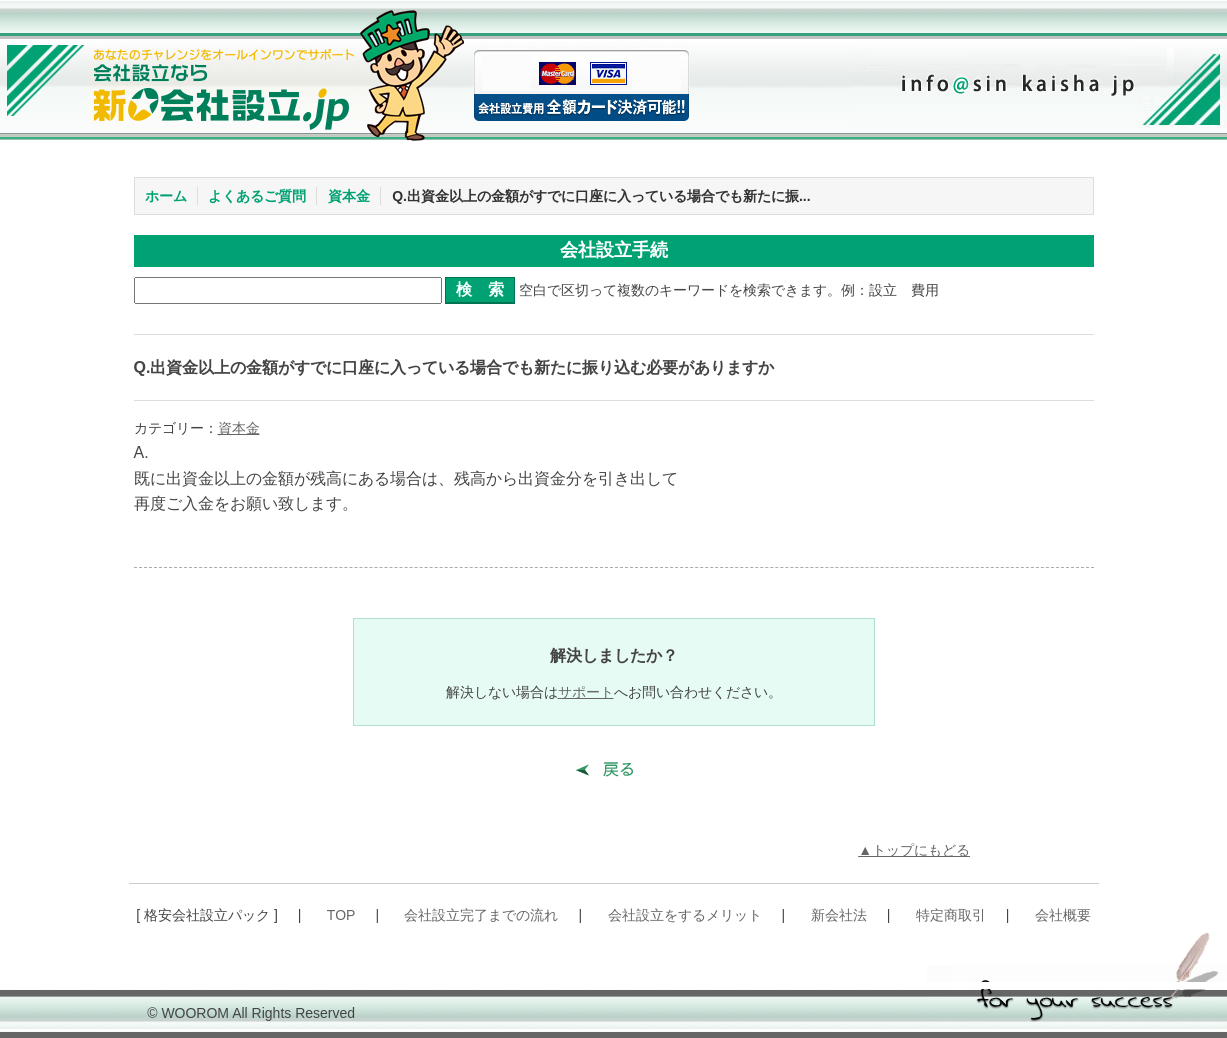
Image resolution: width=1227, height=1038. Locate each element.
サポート (586, 692)
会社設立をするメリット (685, 915)
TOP (341, 915)
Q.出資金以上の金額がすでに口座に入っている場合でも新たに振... (601, 196)
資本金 (349, 196)
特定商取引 (951, 915)
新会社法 (839, 915)
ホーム (166, 196)
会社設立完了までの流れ (481, 915)
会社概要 (1063, 915)
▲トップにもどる (914, 850)
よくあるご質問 (257, 196)
